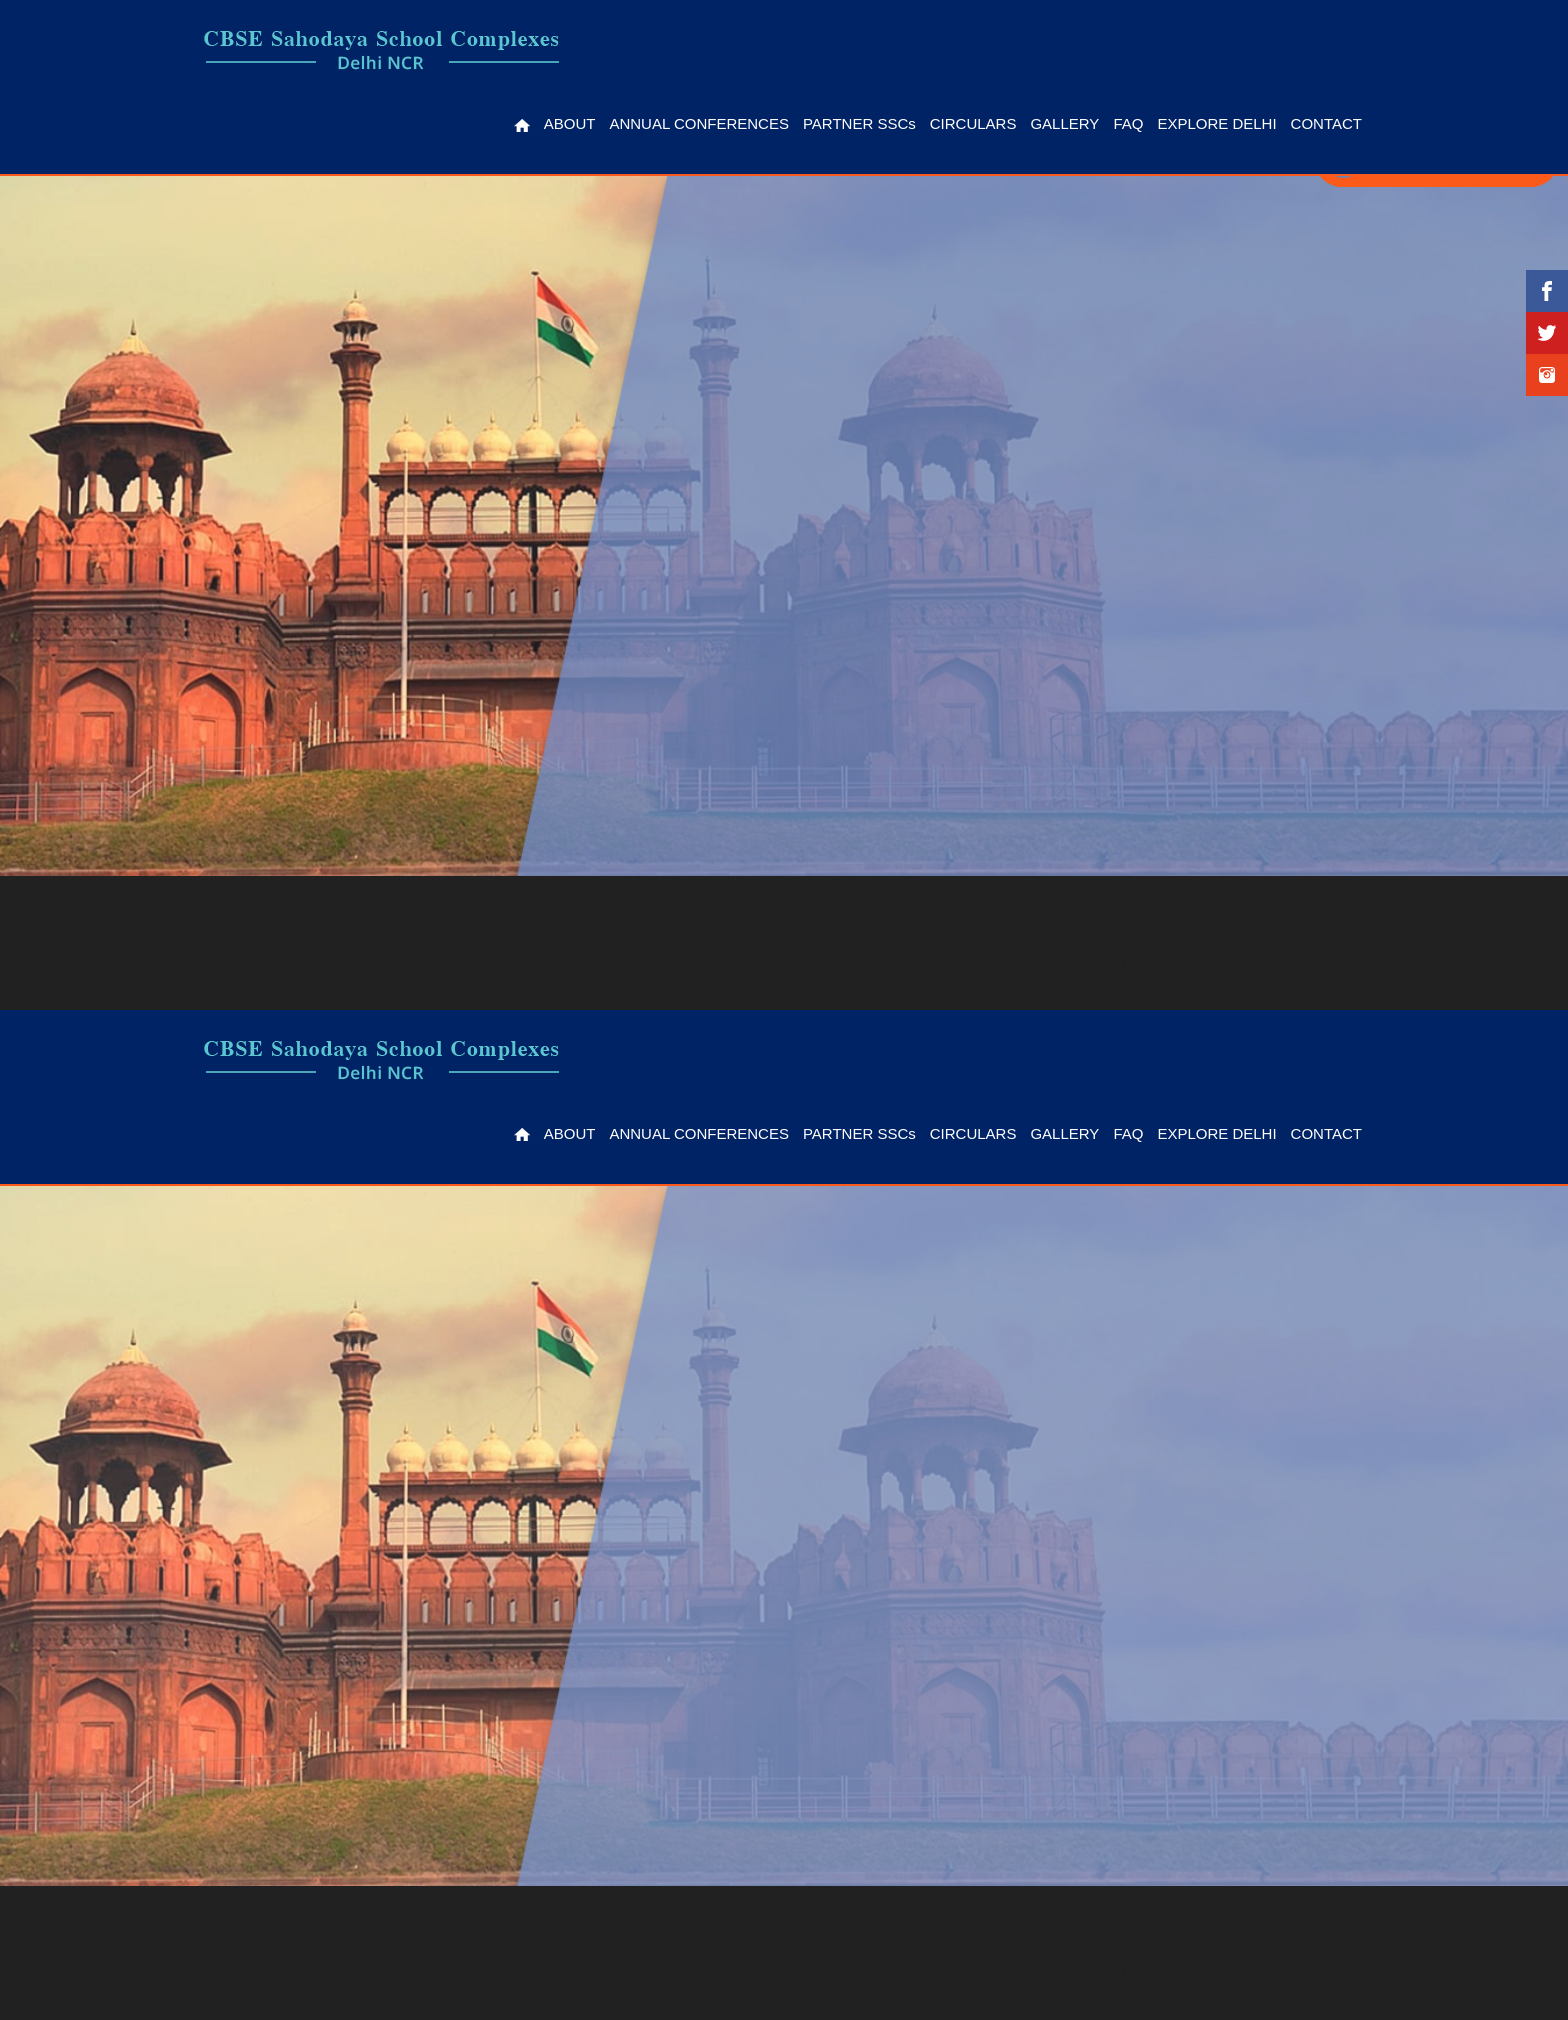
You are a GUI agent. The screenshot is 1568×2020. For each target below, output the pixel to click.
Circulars (973, 123)
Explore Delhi (1216, 123)
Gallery (1064, 123)
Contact (1326, 123)
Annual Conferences (698, 123)
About (570, 123)
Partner (859, 123)
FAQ (1128, 123)
